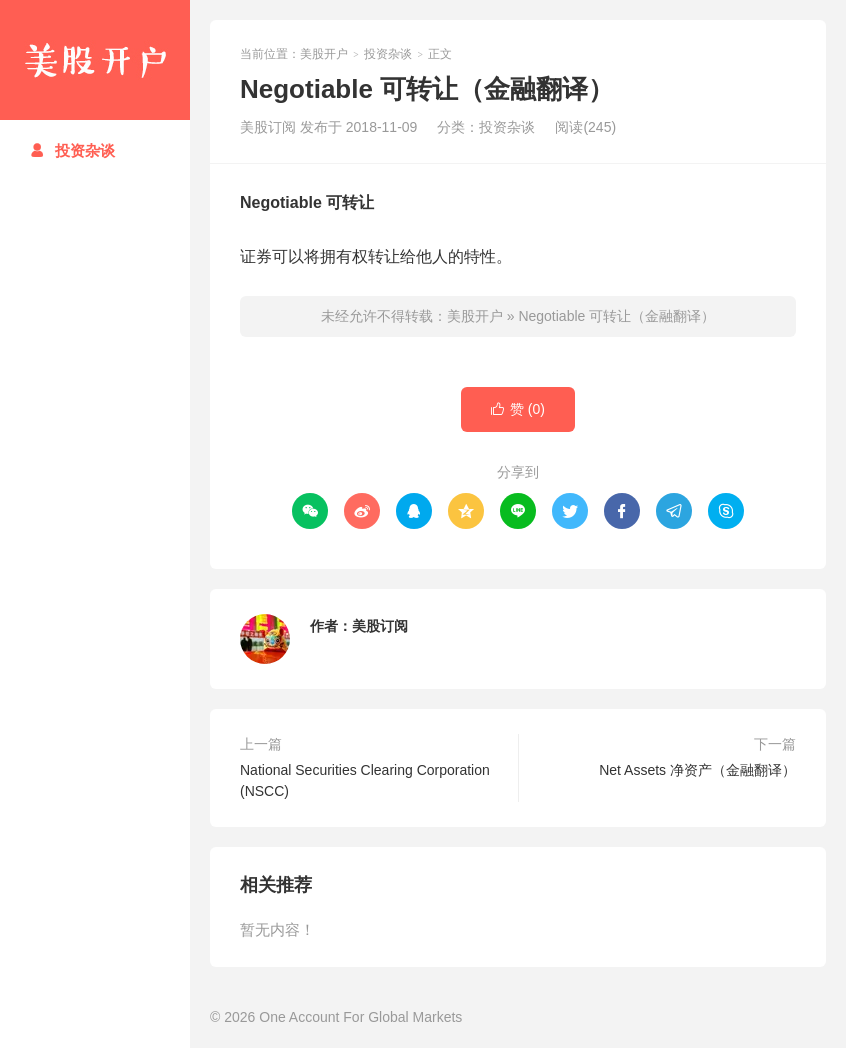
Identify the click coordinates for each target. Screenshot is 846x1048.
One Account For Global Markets (360, 1017)
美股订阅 (380, 626)
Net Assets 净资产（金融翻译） (697, 770)
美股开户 (95, 60)
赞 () (518, 409)
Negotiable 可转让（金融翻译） (616, 316)
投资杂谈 (72, 150)
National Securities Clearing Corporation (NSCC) (365, 780)
